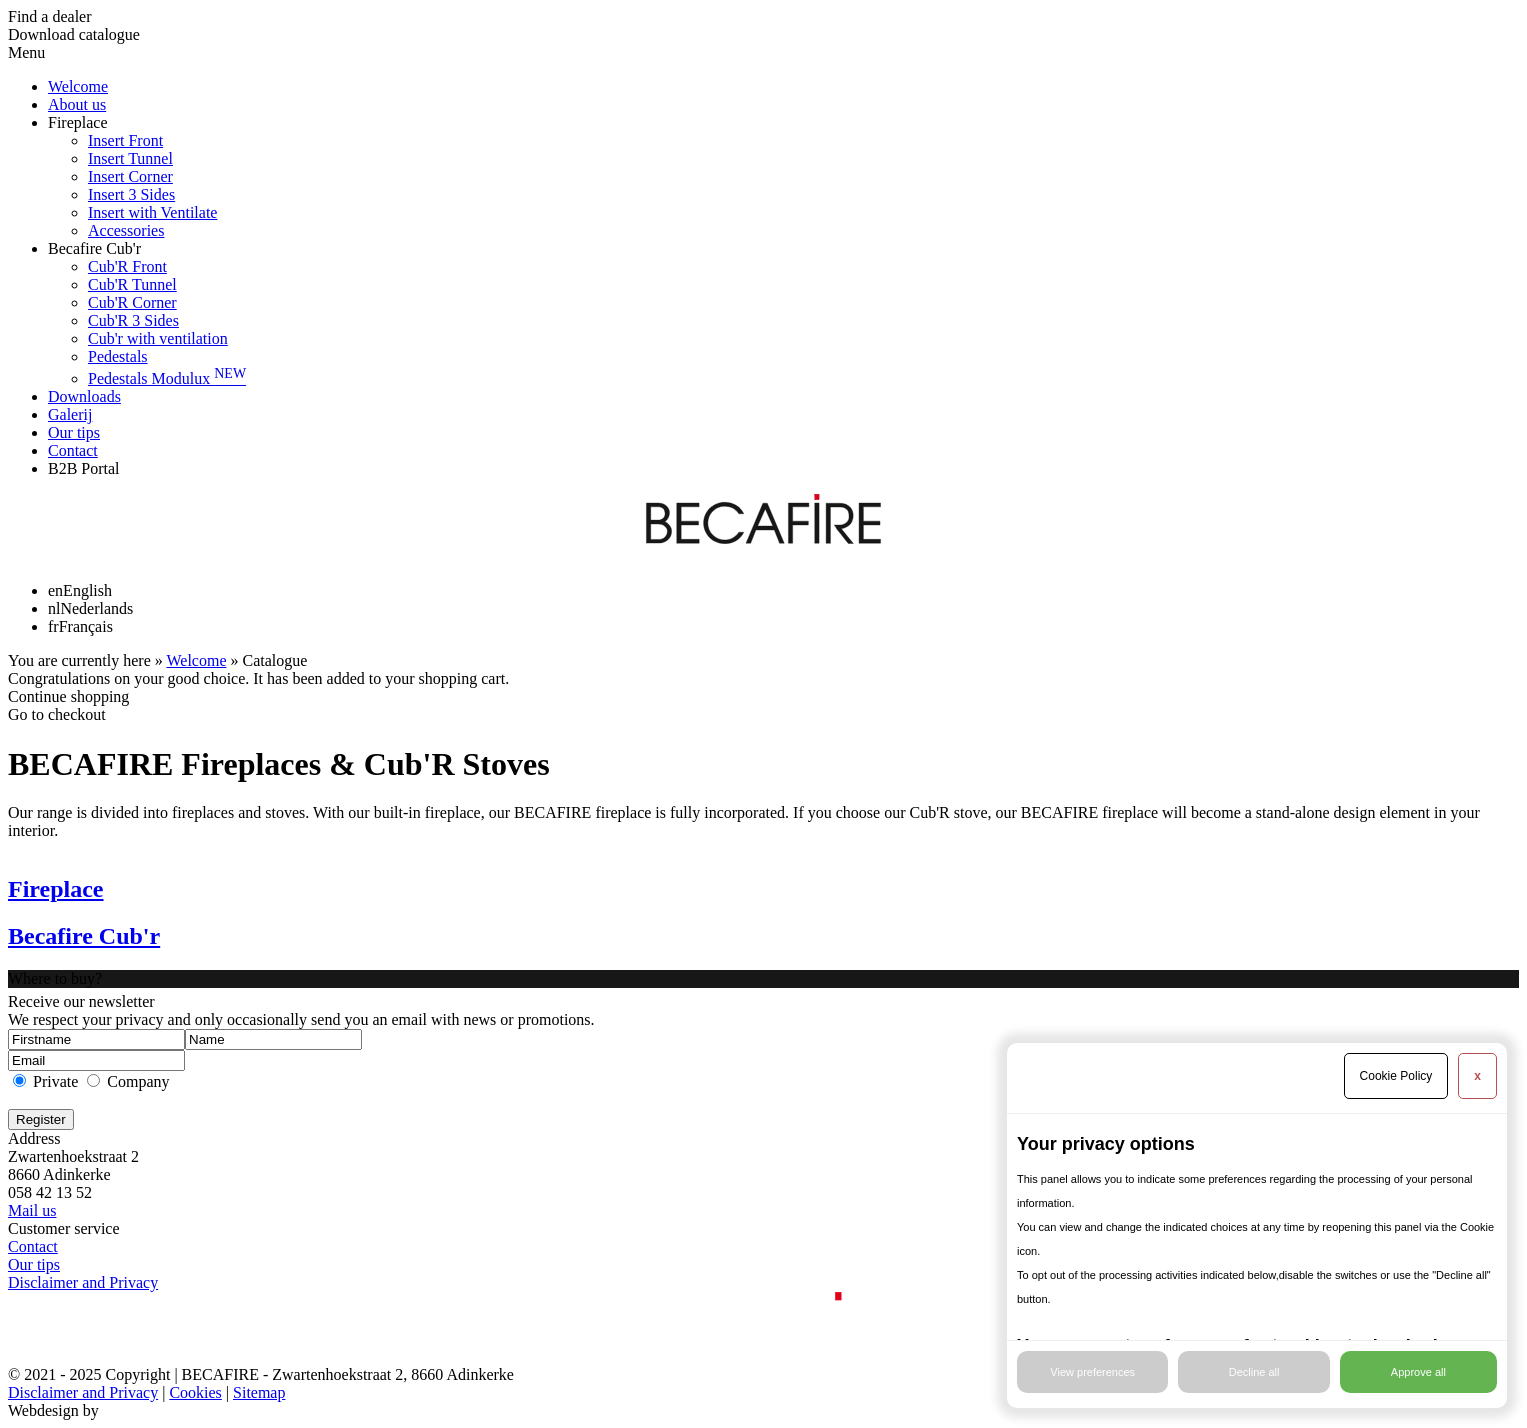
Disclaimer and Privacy (83, 1282)
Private (55, 1081)
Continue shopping (68, 696)
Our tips (74, 432)
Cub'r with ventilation (158, 338)
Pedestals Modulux (167, 378)
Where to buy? (55, 978)
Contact (73, 450)
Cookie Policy (1396, 1076)
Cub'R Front (127, 266)
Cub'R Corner (132, 302)
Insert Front (125, 140)
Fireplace (78, 122)
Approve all (1418, 1372)
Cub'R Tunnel (132, 284)
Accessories (126, 230)
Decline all (1254, 1372)
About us (77, 104)
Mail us (32, 1210)
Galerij (70, 414)
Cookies (195, 1392)
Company (138, 1081)
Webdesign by (53, 1410)
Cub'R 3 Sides (133, 320)
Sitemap (259, 1392)
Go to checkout (57, 714)
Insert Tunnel (130, 158)
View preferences (1092, 1372)
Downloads (84, 396)
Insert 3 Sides (131, 194)
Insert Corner (130, 176)
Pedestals (118, 356)
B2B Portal (84, 468)
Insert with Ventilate (152, 212)
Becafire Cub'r (94, 248)
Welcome (78, 86)
